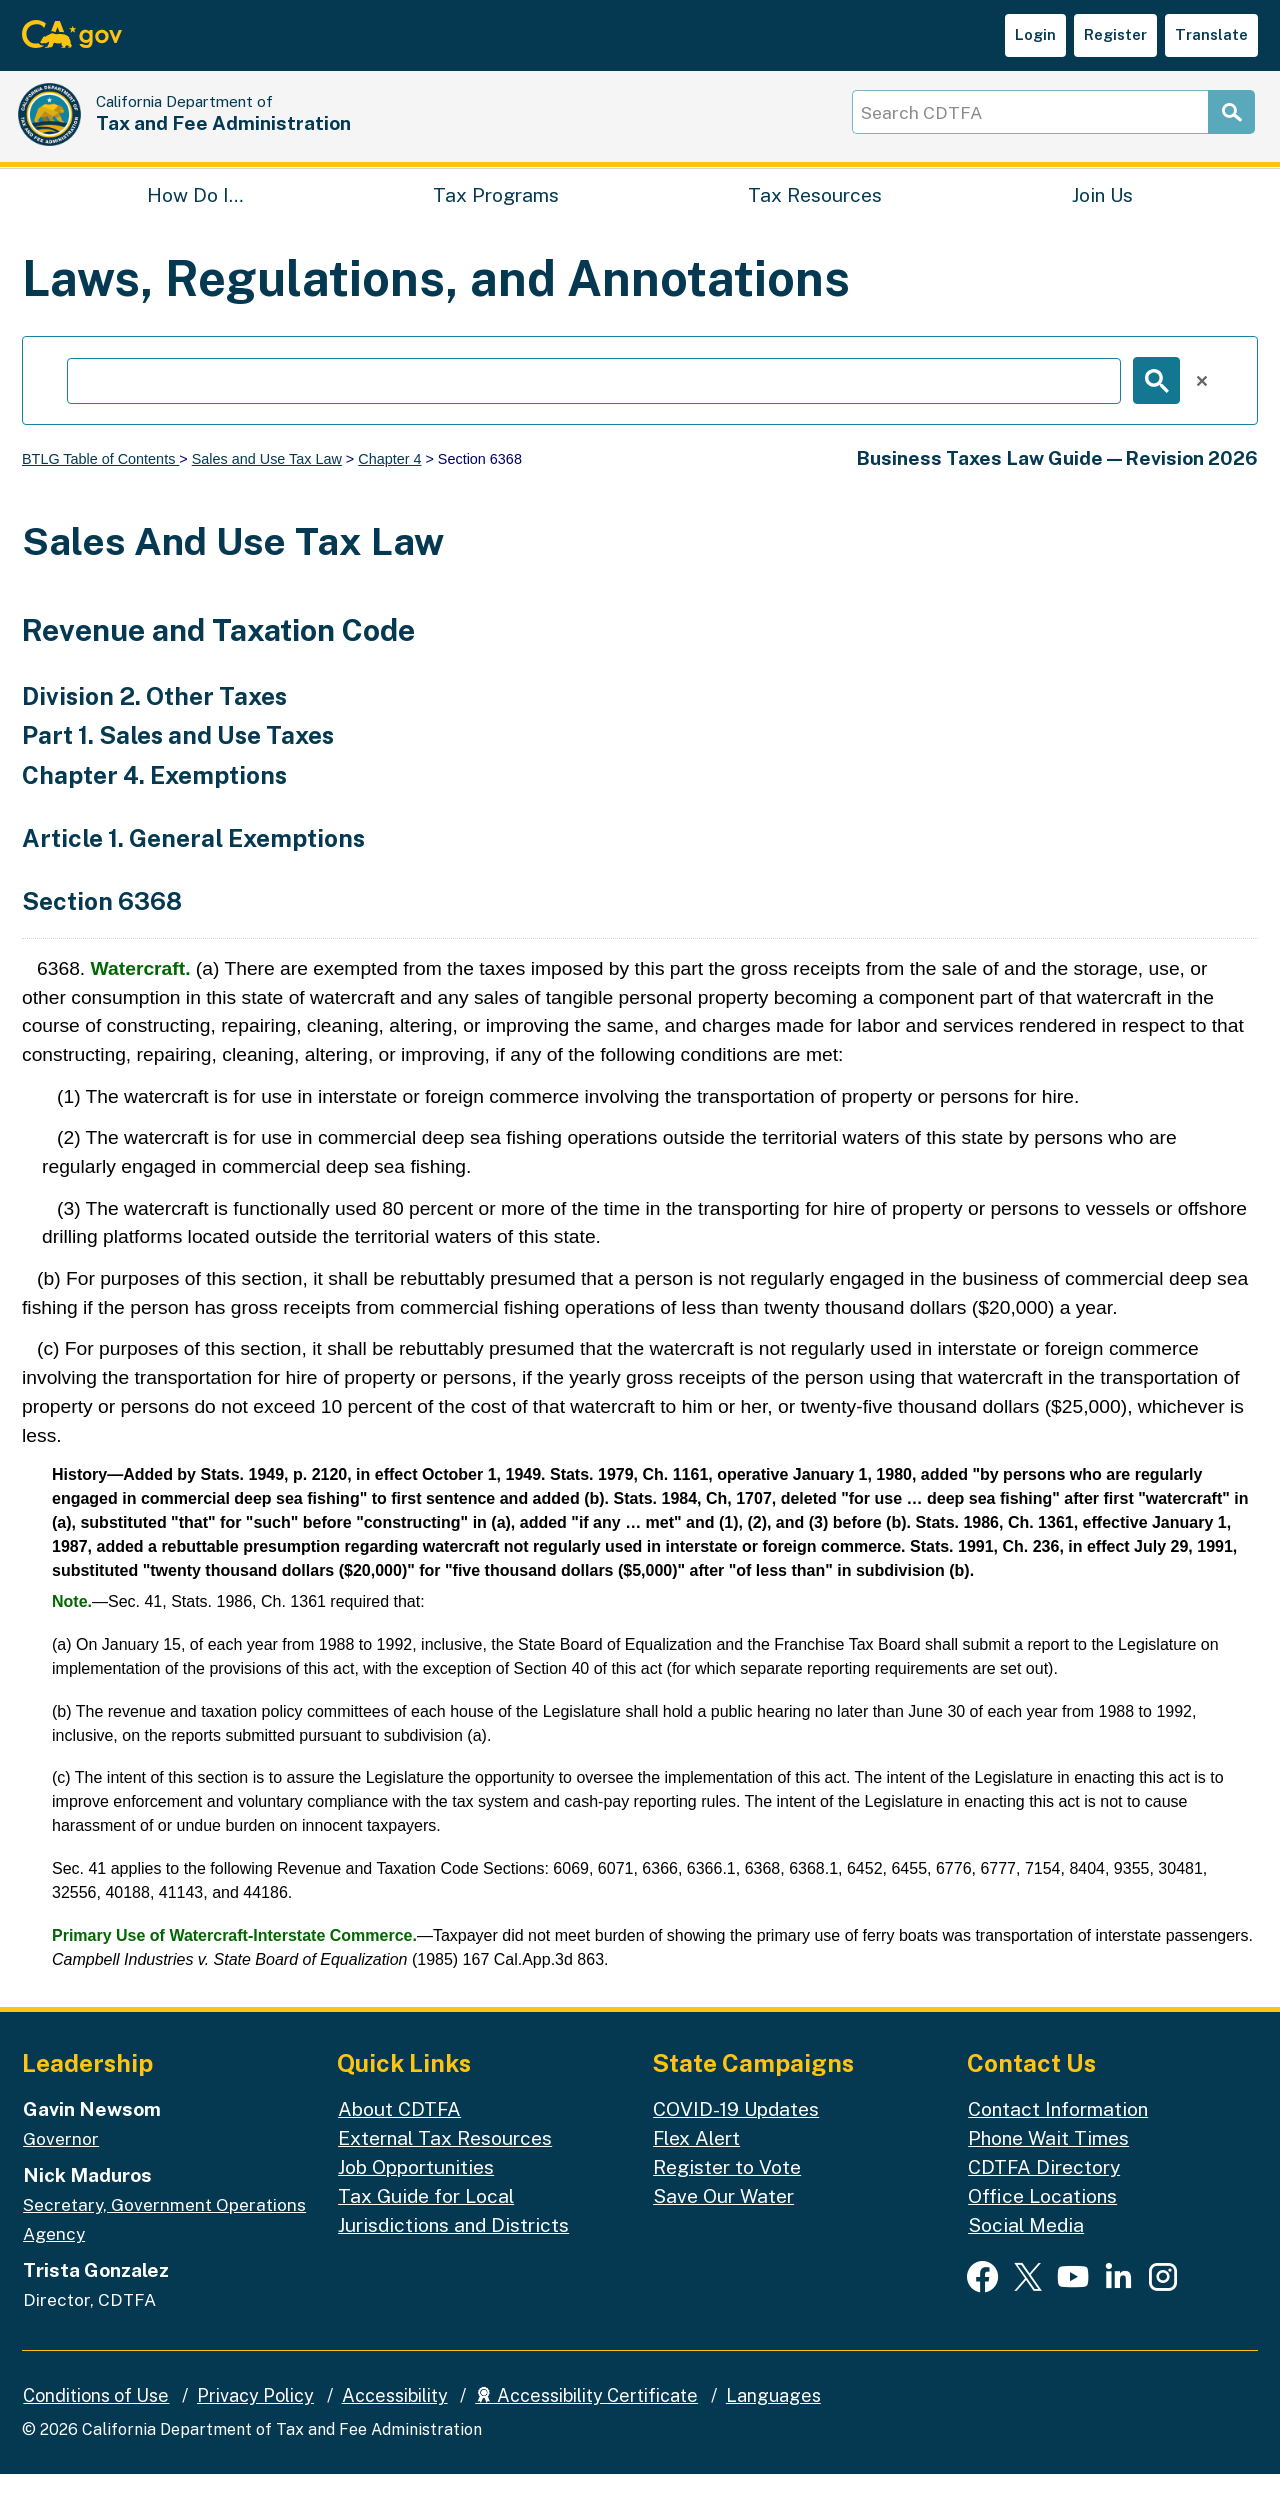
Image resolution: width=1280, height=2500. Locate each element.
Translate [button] (1211, 34)
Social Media (1026, 2251)
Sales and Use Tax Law (267, 485)
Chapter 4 (389, 485)
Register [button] (1115, 34)
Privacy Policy (255, 2421)
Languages (773, 2421)
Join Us (1102, 216)
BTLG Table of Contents (100, 485)
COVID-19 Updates (736, 2135)
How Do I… (195, 216)
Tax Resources (815, 216)
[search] (594, 407)
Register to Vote (727, 2193)
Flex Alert (696, 2164)
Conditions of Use (96, 2421)
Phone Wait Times (1048, 2164)
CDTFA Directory (1044, 2193)
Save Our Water (723, 2222)
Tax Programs (496, 216)
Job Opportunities (416, 2193)
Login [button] (1035, 34)
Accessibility (395, 2421)
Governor (61, 2165)
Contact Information (1058, 2135)
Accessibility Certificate (586, 2421)
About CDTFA (399, 2135)
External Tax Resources (445, 2164)
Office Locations (1042, 2222)
